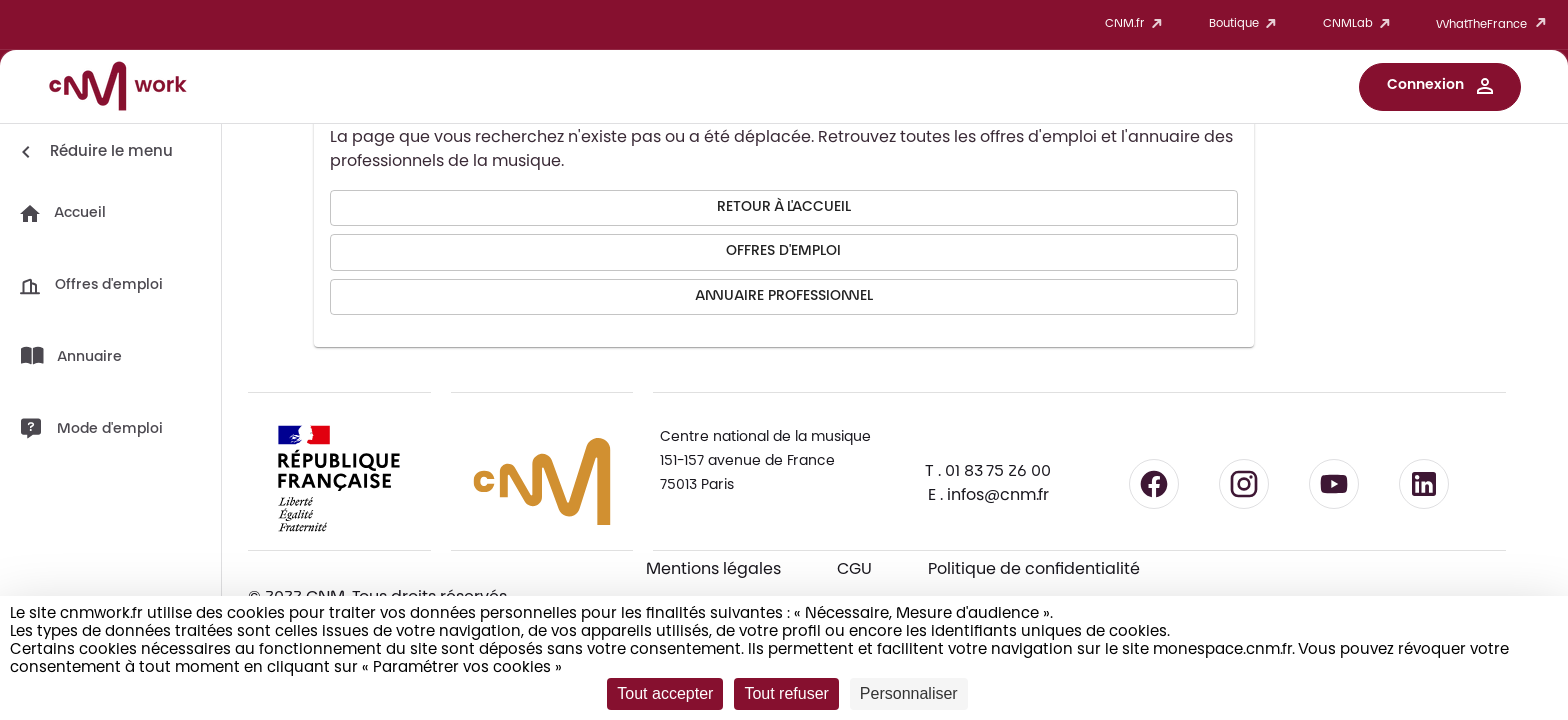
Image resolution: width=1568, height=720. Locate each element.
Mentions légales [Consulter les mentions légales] (713, 570)
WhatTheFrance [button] (1494, 24)
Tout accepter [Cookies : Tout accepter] (665, 693)
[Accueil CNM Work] (118, 89)
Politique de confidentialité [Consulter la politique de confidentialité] (1034, 570)
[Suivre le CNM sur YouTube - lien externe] (1334, 484)
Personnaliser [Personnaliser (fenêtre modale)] (909, 693)
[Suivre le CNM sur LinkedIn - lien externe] (1424, 484)
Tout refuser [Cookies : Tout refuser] (786, 693)
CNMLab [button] (1360, 24)
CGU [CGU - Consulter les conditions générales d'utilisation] (854, 570)
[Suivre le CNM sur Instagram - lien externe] (1244, 484)
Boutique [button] (1246, 24)
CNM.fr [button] (1137, 24)
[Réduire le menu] (93, 152)
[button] (1440, 87)
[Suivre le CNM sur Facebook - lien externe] (1154, 484)
